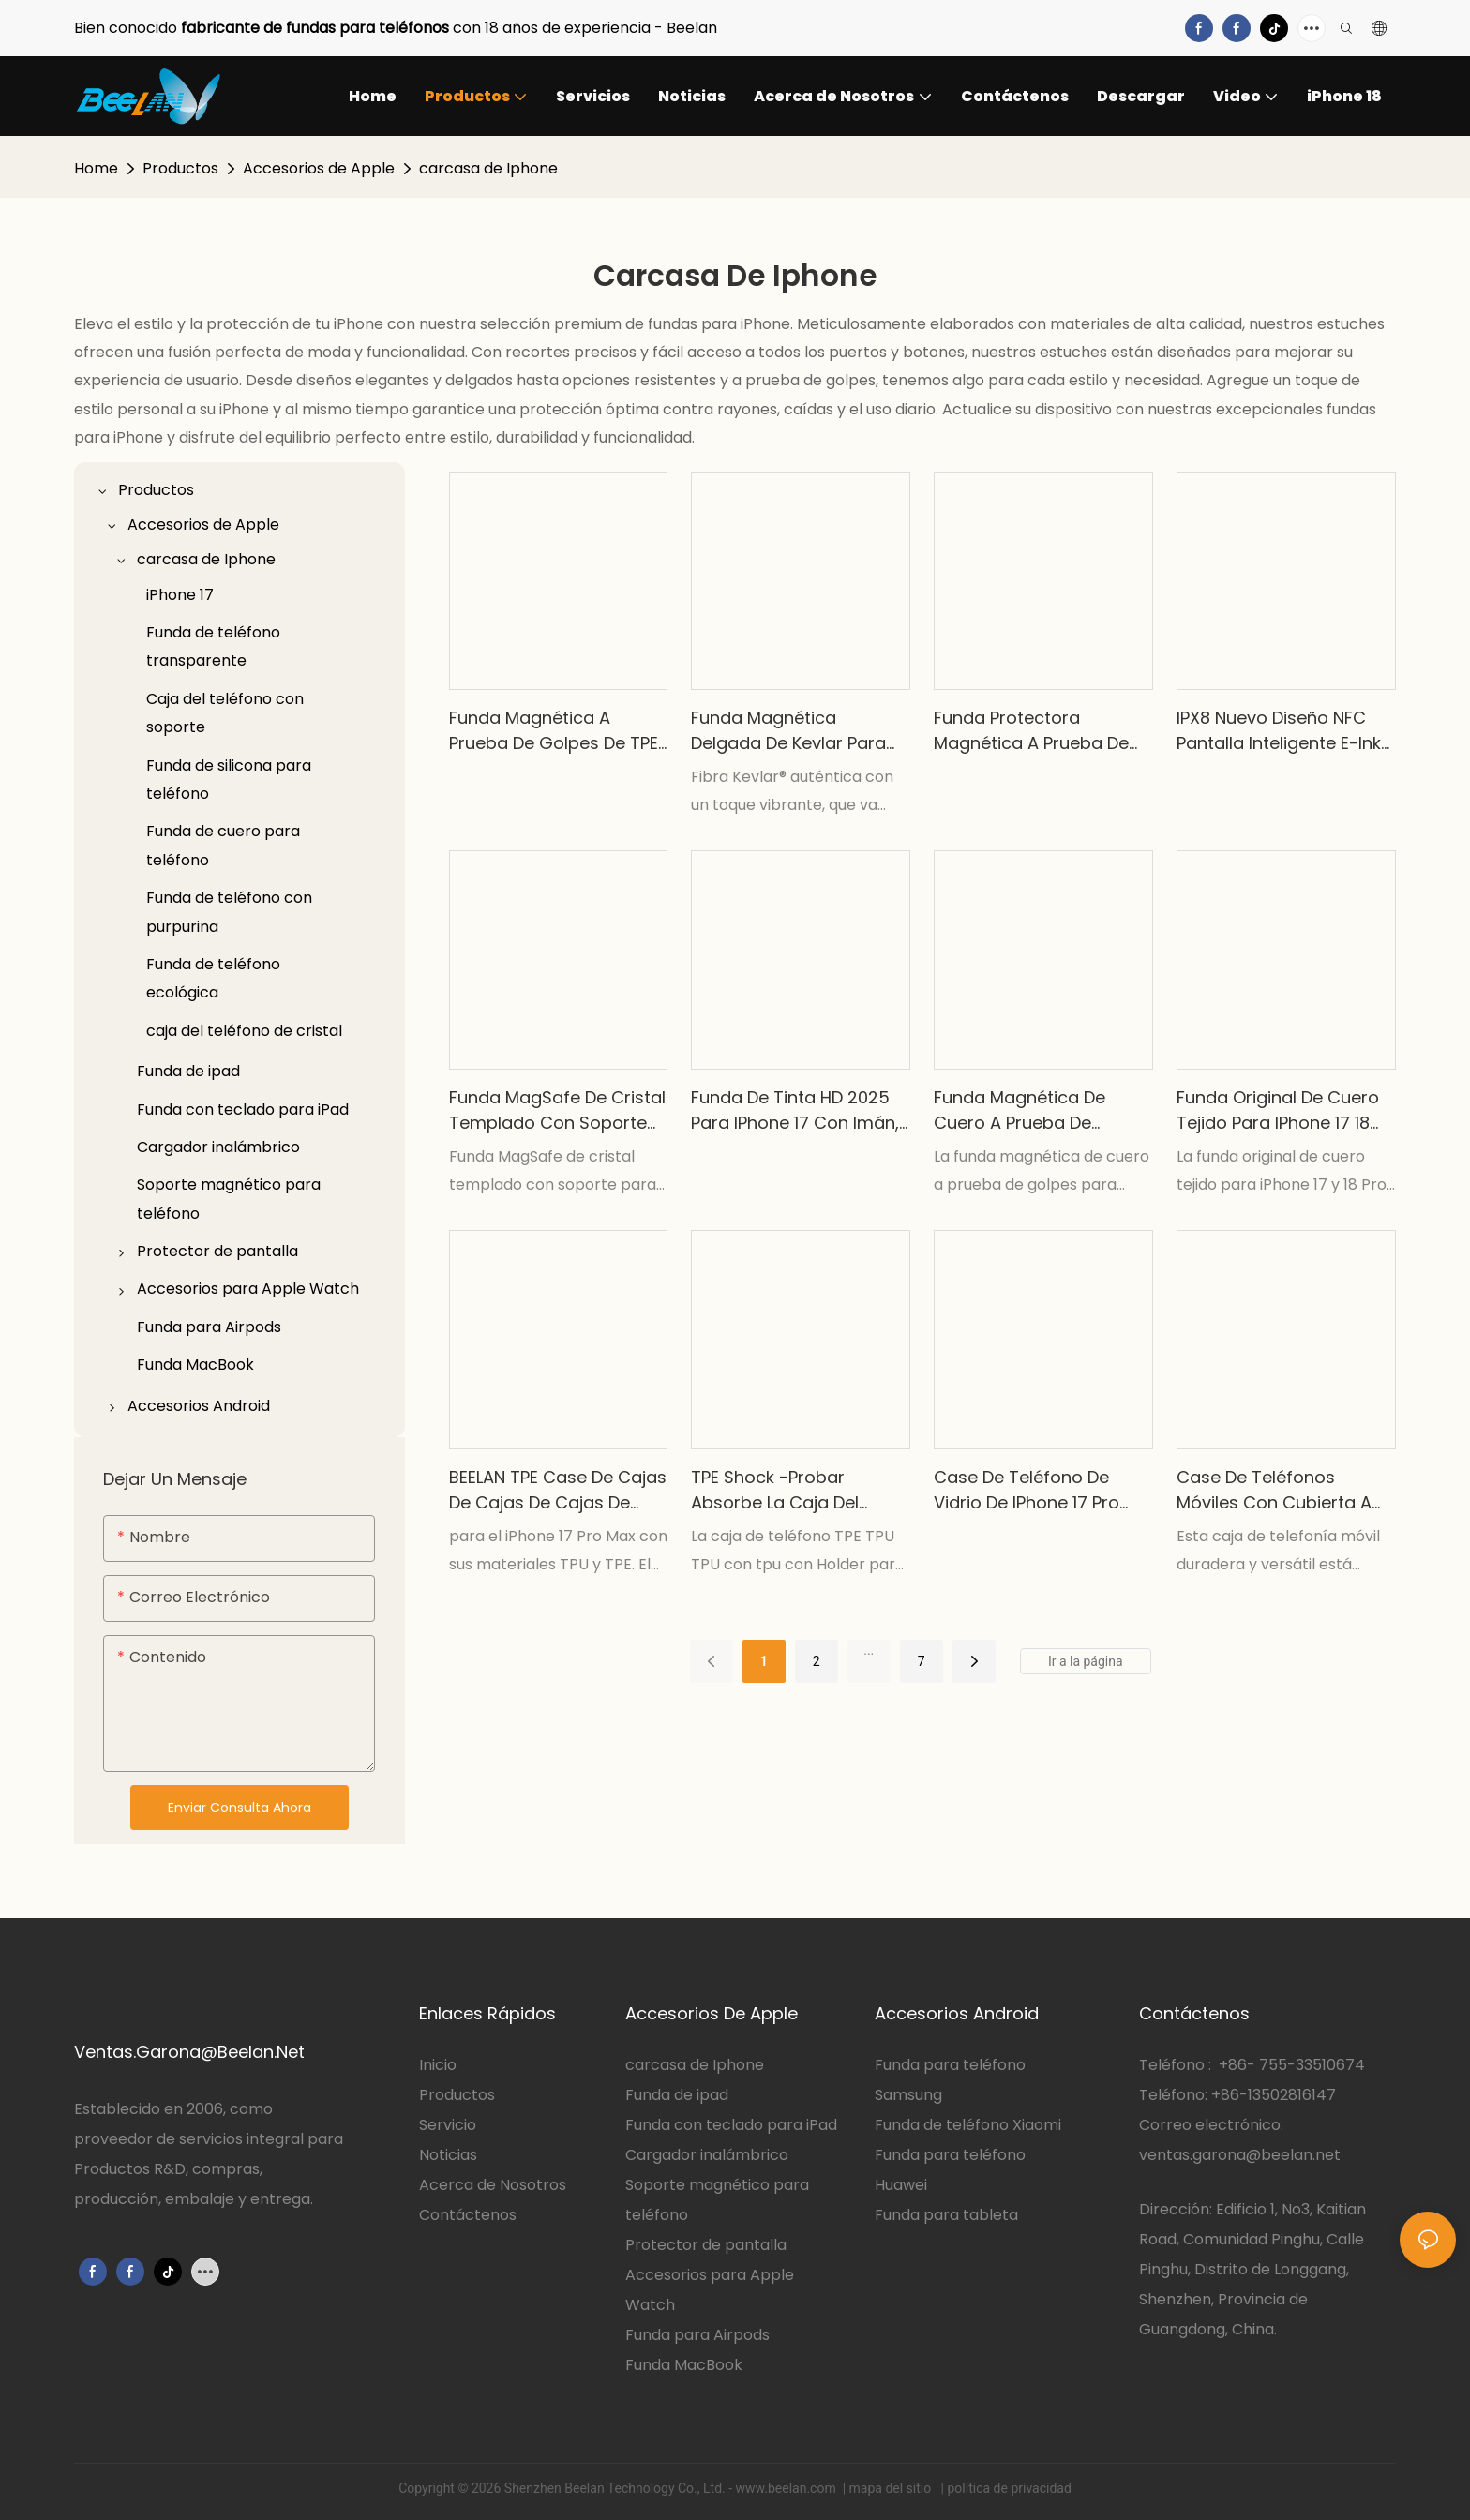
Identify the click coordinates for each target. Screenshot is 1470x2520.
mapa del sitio (892, 2488)
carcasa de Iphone (488, 168)
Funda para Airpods (697, 2335)
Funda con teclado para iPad (731, 2125)
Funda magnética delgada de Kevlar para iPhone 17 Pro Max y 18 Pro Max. (796, 731)
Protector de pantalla (706, 2245)
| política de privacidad (1005, 2488)
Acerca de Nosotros (492, 2185)
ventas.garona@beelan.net (1240, 2155)
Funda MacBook (683, 2365)
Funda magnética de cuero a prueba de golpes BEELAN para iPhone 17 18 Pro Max (1019, 1110)
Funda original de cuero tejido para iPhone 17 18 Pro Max (1278, 1110)
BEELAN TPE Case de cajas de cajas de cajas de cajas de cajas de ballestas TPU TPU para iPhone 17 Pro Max (558, 1490)
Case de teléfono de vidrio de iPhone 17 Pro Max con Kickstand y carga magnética (1026, 1490)
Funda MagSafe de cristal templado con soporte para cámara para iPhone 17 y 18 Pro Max (557, 1110)
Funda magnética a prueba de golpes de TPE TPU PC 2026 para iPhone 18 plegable (553, 731)
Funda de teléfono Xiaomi (968, 2125)
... (868, 1650)
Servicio (449, 2125)
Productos (180, 168)
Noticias (448, 2155)
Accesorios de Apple (319, 168)
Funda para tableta (946, 2215)
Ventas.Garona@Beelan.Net (189, 2051)
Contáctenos (468, 2215)
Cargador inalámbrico (706, 2155)
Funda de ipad (676, 2095)
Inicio (438, 2065)
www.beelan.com (788, 2488)
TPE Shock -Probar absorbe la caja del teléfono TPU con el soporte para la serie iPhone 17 (780, 1490)
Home (96, 168)
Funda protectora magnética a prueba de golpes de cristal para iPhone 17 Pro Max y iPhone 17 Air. (1031, 731)
